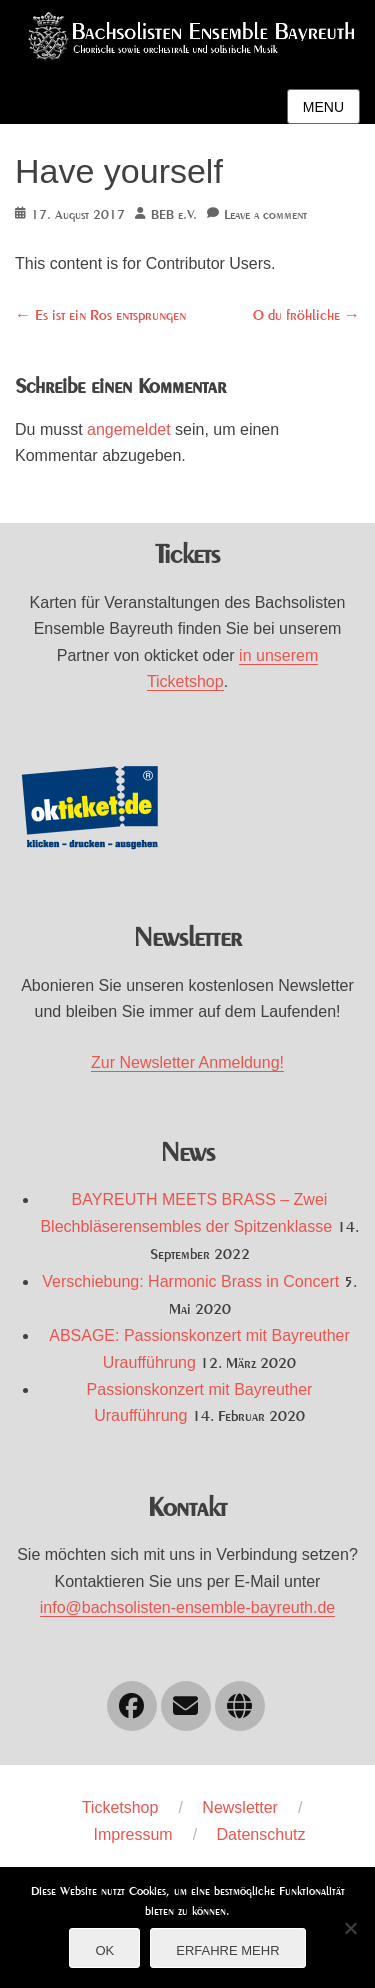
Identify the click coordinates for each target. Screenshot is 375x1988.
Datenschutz (261, 1834)
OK (104, 1950)
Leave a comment (265, 215)
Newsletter (240, 1807)
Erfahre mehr (227, 1950)
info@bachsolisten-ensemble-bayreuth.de (188, 1607)
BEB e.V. (174, 215)
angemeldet (129, 429)
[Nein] (350, 1928)
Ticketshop (120, 1807)
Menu (323, 107)
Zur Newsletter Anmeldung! (187, 1062)
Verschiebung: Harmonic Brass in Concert (190, 1281)
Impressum (133, 1834)
